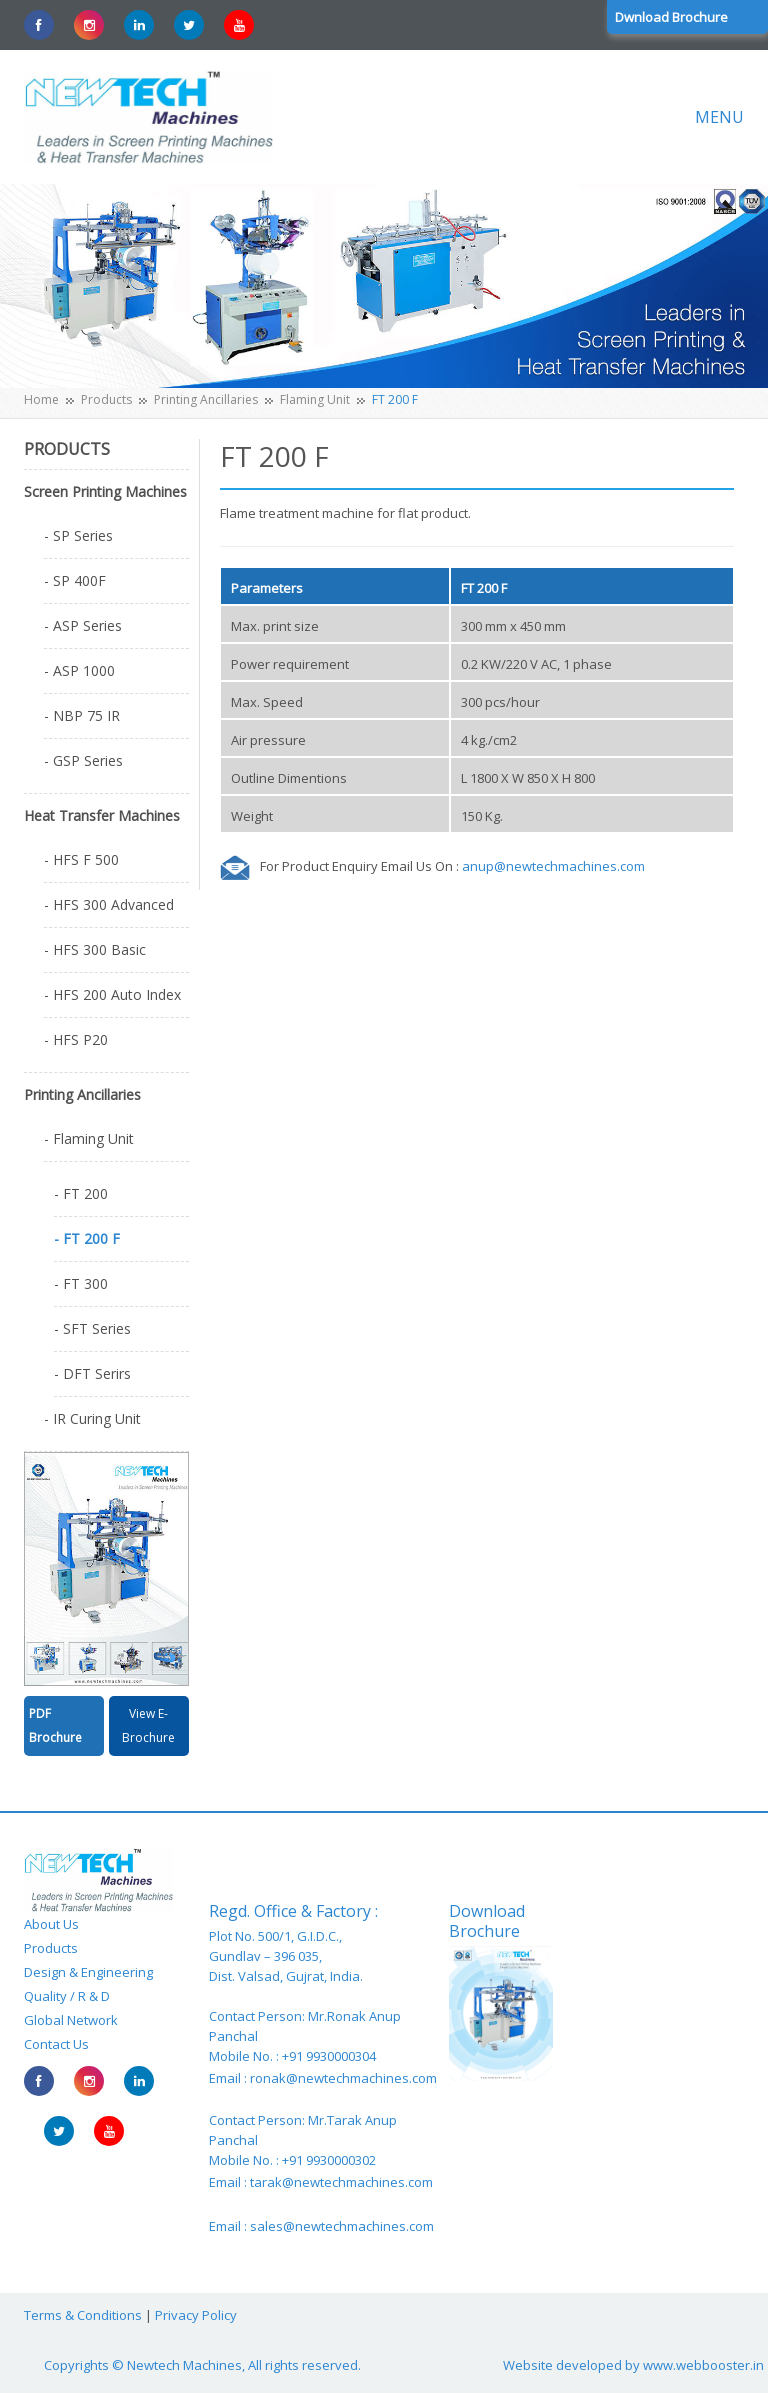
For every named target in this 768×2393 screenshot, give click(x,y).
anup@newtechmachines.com (553, 866)
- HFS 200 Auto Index (112, 994)
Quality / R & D (67, 1996)
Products (106, 399)
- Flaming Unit (89, 1138)
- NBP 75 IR (82, 715)
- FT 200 (81, 1193)
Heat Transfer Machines (102, 815)
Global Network (71, 2020)
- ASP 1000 (79, 670)
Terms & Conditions (83, 2315)
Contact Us (56, 2044)
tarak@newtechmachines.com (341, 2182)
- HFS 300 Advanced (109, 904)
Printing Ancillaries (206, 399)
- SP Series (78, 535)
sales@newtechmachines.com (342, 2226)
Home (41, 399)
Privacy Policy (196, 2315)
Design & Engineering (88, 1972)
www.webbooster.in (703, 2365)
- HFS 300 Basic (95, 949)
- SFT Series (92, 1328)
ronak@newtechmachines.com (343, 2078)
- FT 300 (81, 1283)
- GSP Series (83, 760)
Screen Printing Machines (105, 491)
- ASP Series (83, 625)
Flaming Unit (315, 399)
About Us (51, 1924)
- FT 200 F (87, 1238)
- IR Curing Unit (92, 1418)
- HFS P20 (76, 1039)
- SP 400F (75, 580)
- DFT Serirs (92, 1373)
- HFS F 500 (81, 859)
